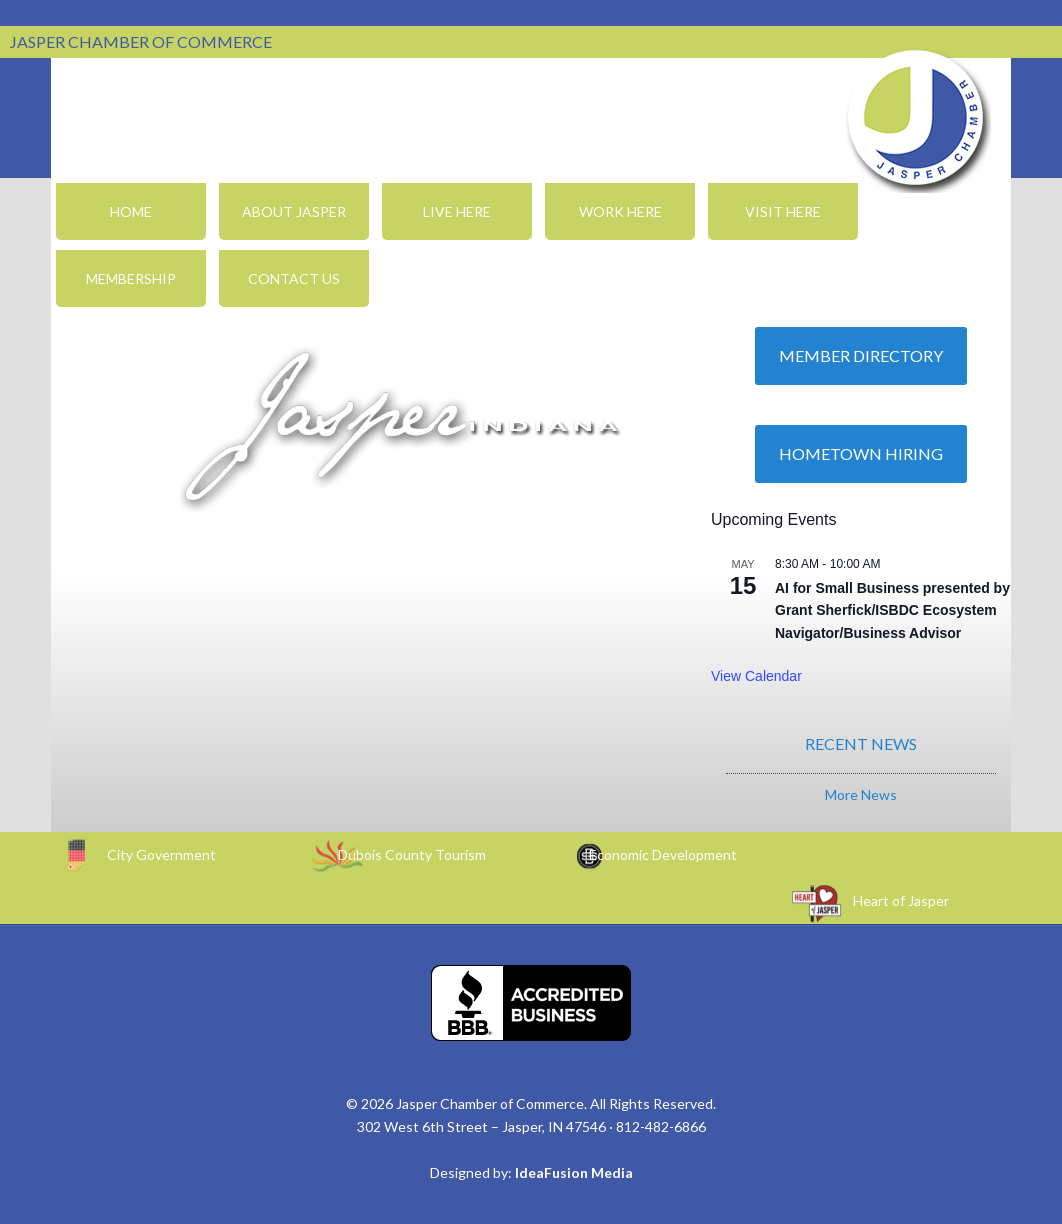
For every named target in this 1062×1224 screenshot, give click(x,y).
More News (861, 794)
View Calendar (756, 676)
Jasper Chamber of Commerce (916, 118)
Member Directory (861, 355)
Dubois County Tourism (412, 854)
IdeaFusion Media (574, 1172)
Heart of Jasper (901, 900)
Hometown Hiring (861, 453)
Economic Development (663, 854)
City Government (161, 854)
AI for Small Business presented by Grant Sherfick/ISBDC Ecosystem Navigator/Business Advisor (892, 610)
